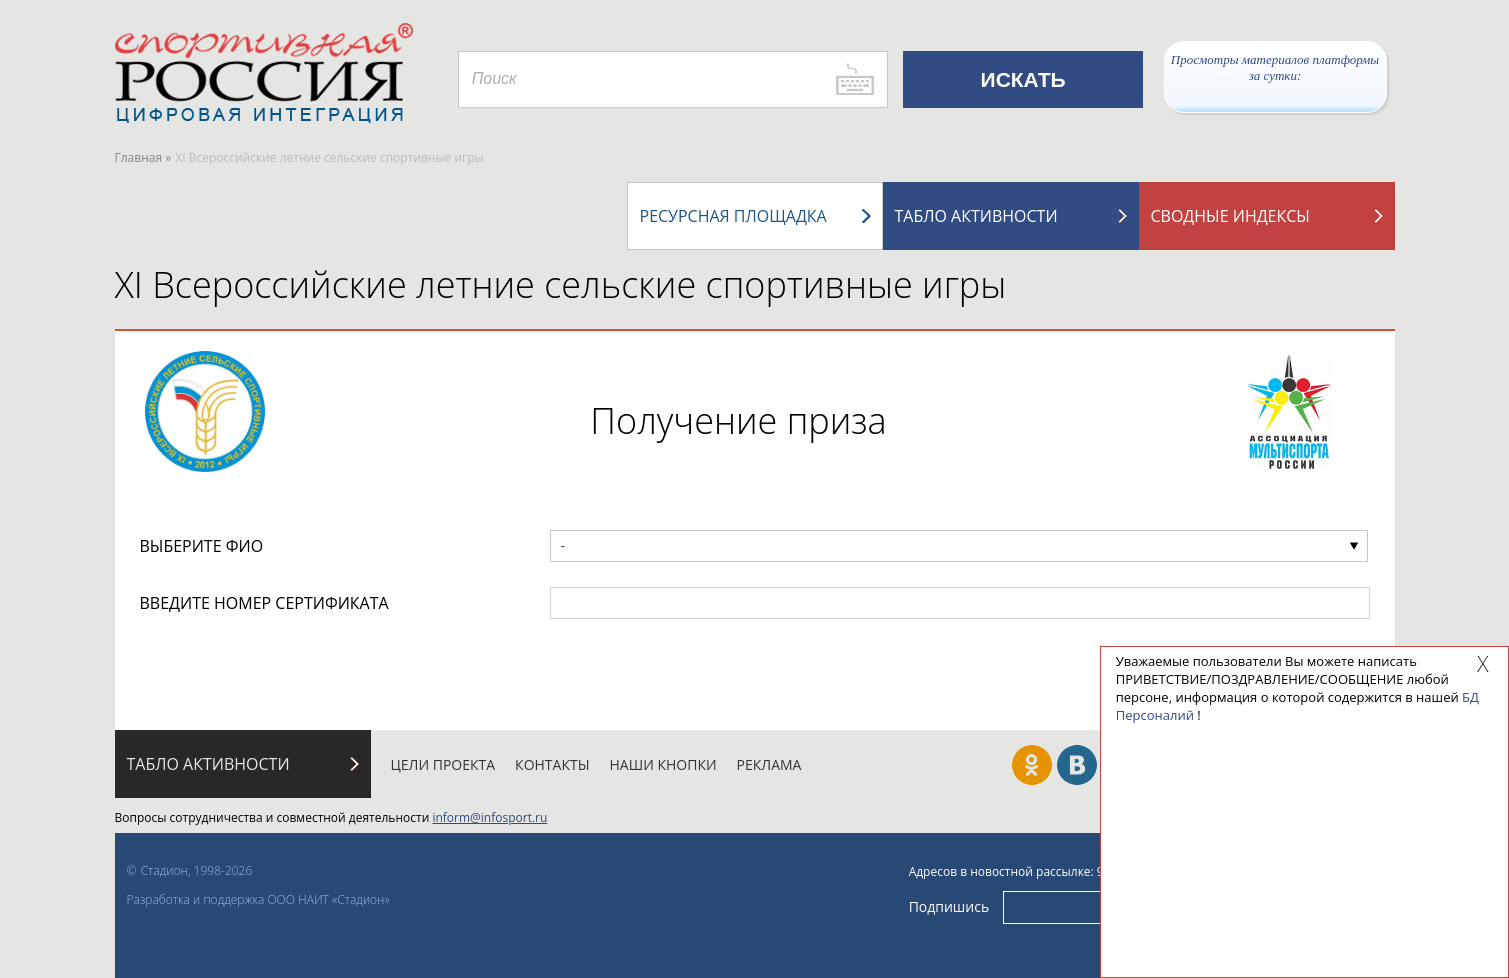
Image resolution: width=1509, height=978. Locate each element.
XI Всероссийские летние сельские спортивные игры (561, 284)
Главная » (143, 157)
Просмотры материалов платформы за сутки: (1275, 67)
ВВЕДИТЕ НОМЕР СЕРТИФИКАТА (264, 603)
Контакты (552, 764)
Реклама (769, 764)
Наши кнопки (663, 764)
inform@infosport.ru (489, 817)
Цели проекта (443, 764)
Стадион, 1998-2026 (197, 870)
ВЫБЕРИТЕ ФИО (202, 546)
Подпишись (949, 906)
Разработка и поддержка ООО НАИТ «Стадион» (258, 899)
